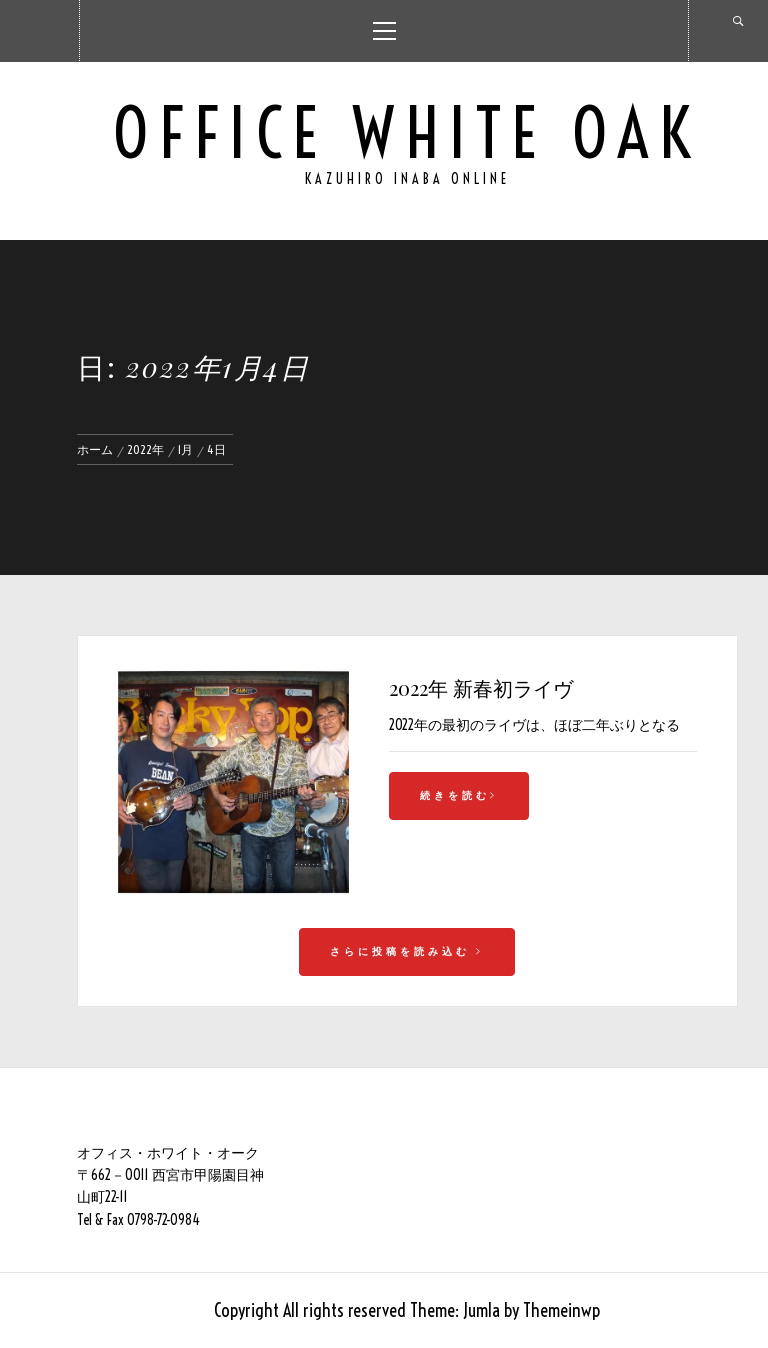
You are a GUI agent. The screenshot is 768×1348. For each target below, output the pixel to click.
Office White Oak (407, 133)
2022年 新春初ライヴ (481, 687)
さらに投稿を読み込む (407, 951)
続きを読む (459, 795)
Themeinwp (562, 1310)
